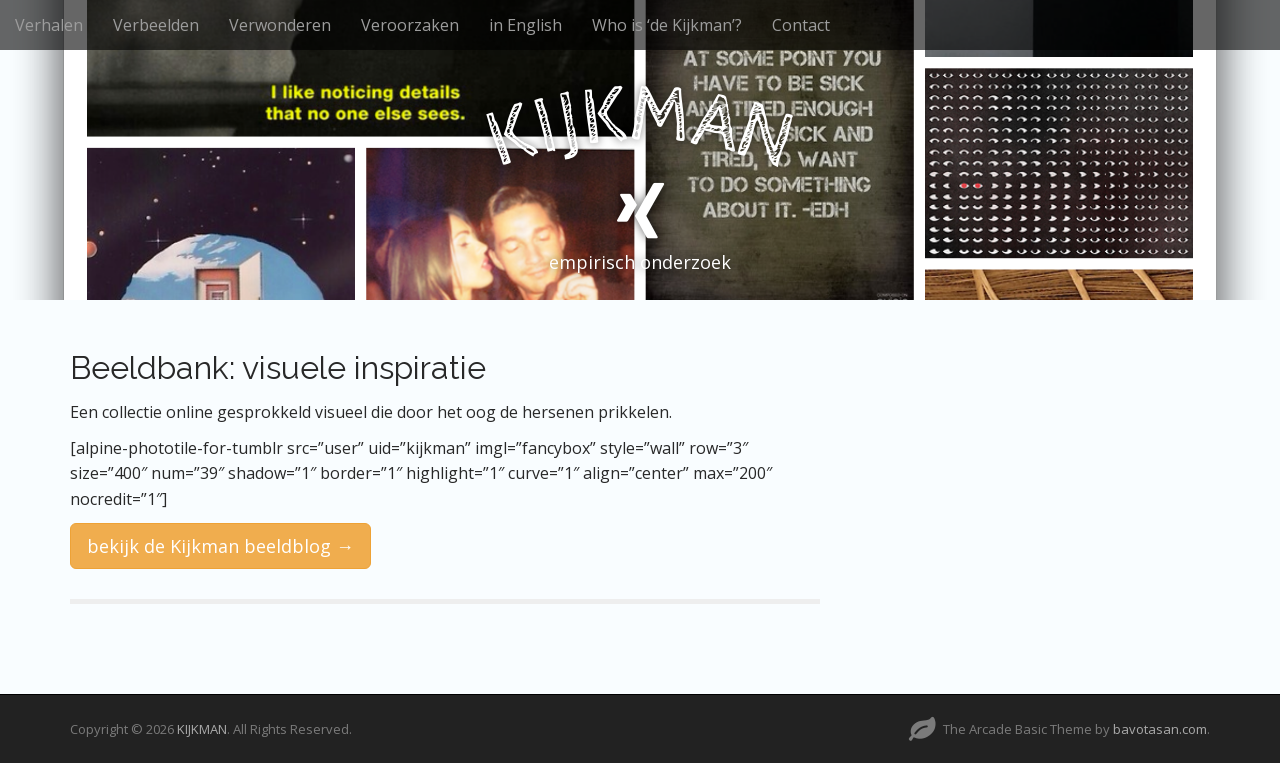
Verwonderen (280, 25)
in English (525, 25)
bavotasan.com (1160, 729)
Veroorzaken (410, 25)
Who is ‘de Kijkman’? (667, 25)
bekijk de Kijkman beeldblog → (220, 546)
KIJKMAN (202, 729)
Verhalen (49, 25)
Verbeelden (156, 25)
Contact (801, 25)
